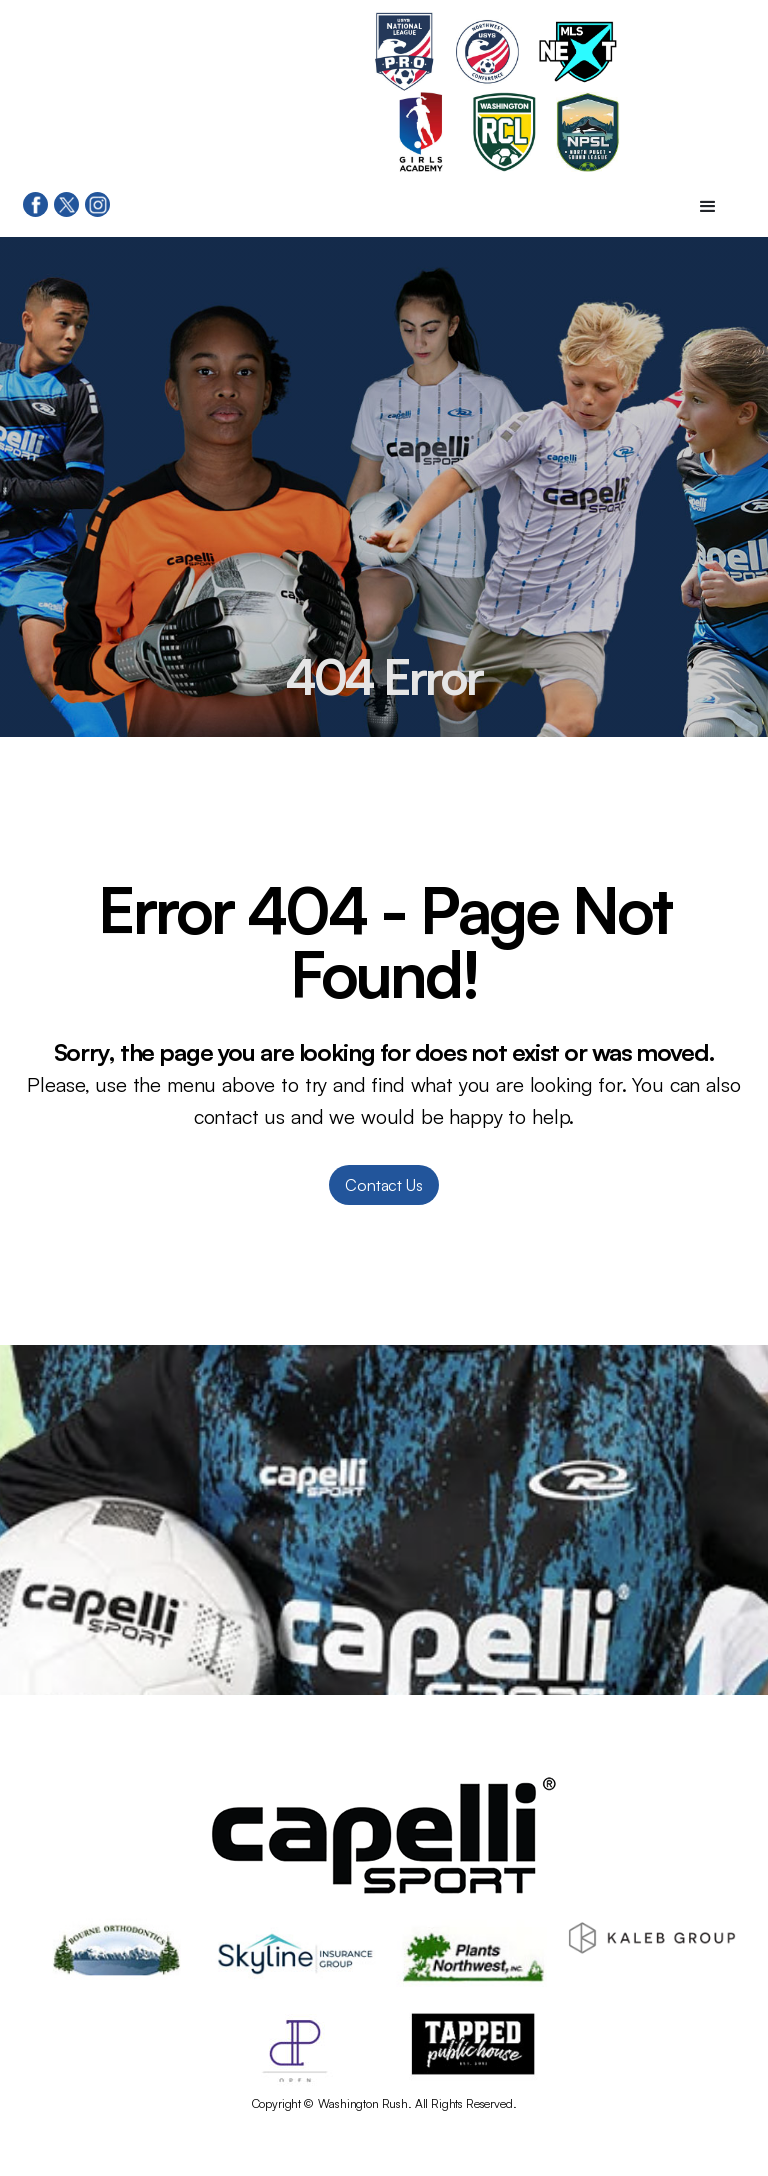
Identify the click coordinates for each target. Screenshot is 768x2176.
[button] (708, 207)
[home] (200, 92)
